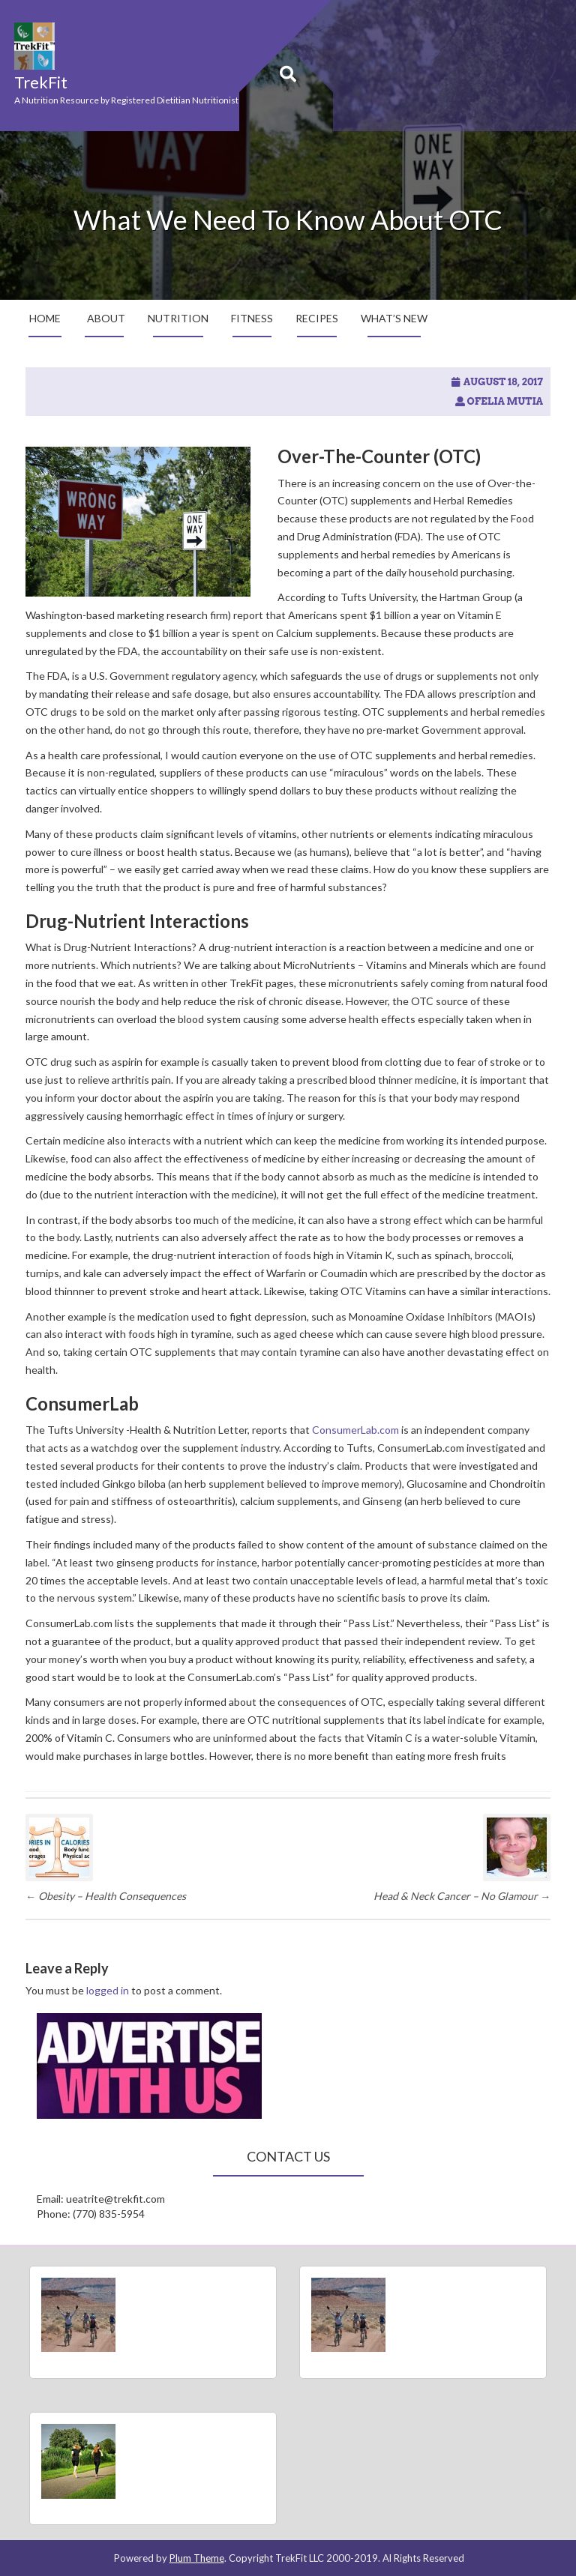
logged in (107, 1990)
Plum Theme (197, 2558)
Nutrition (178, 318)
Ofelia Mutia (505, 401)
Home (45, 318)
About (106, 318)
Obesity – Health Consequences (106, 1895)
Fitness (252, 318)
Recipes (317, 318)
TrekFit (41, 82)
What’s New (394, 318)
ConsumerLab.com (355, 1429)
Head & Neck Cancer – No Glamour (462, 1895)
